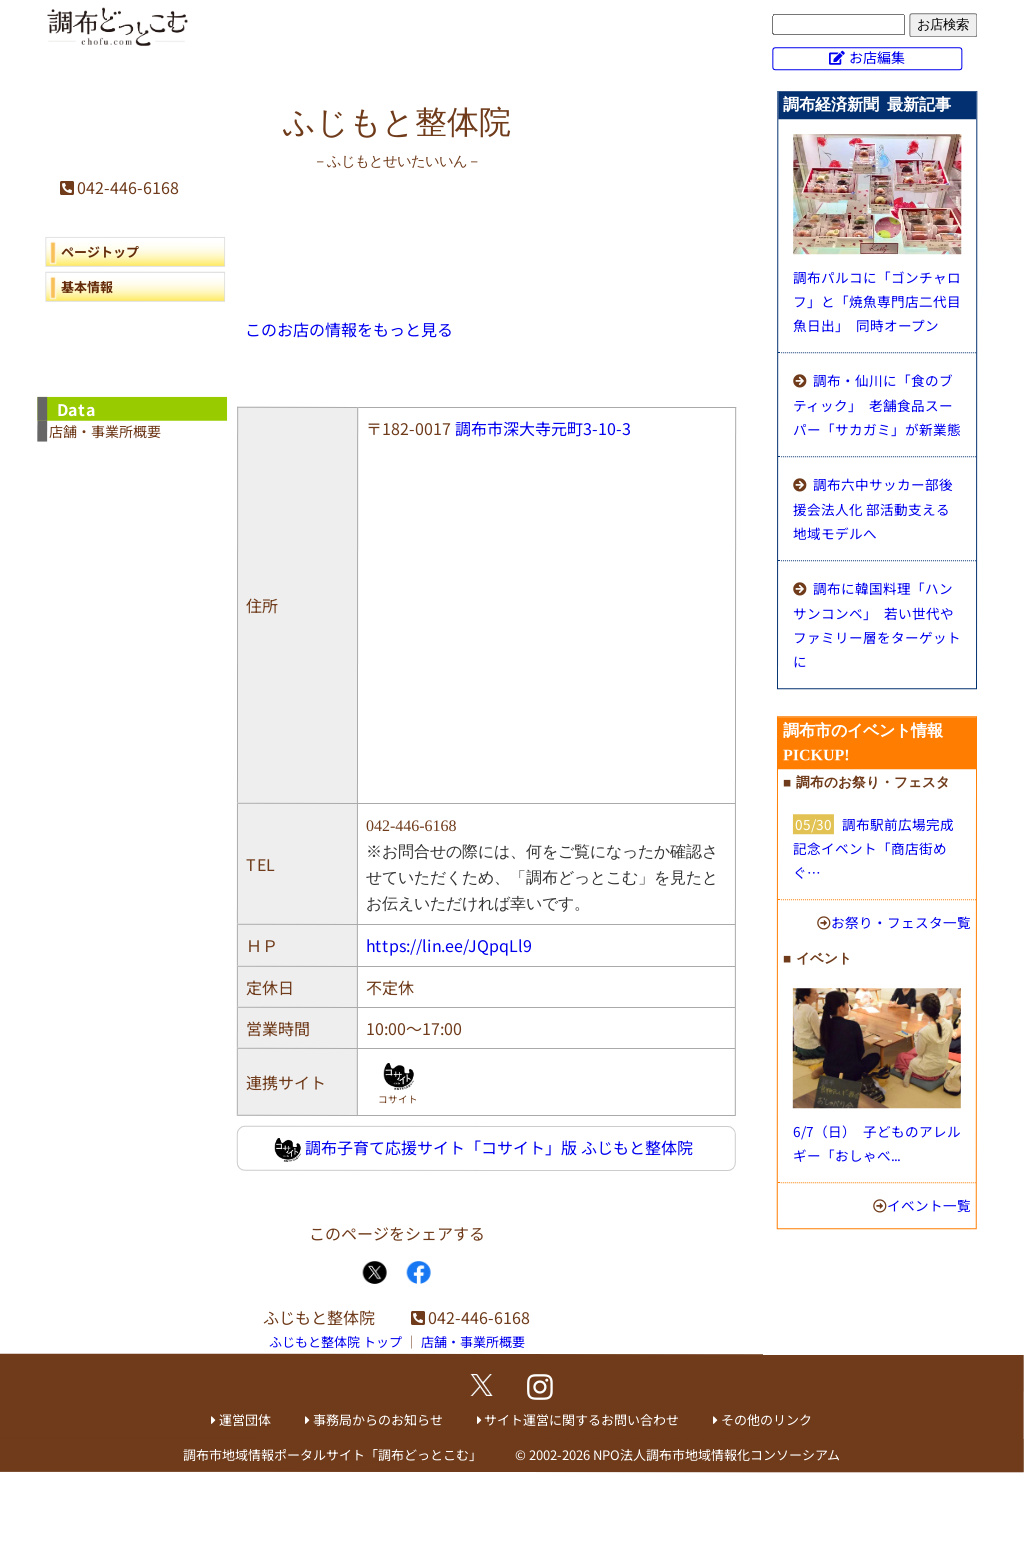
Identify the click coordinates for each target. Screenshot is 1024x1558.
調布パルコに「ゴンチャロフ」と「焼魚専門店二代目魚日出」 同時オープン (877, 301)
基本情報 (87, 286)
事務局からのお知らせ (378, 1419)
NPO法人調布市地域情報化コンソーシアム (716, 1455)
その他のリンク (766, 1420)
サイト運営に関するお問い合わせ (581, 1419)
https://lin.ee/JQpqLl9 (449, 945)
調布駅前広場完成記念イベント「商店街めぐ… (873, 848)
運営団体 (245, 1419)
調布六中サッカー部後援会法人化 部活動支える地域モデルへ (873, 508)
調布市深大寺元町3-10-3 (543, 428)
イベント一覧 (929, 1205)
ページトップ (100, 251)
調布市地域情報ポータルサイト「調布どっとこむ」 (332, 1454)
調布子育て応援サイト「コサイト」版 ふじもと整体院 (483, 1148)
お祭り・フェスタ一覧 (901, 922)
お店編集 (877, 57)
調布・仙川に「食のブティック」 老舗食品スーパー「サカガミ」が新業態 (877, 404)
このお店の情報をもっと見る (349, 329)
